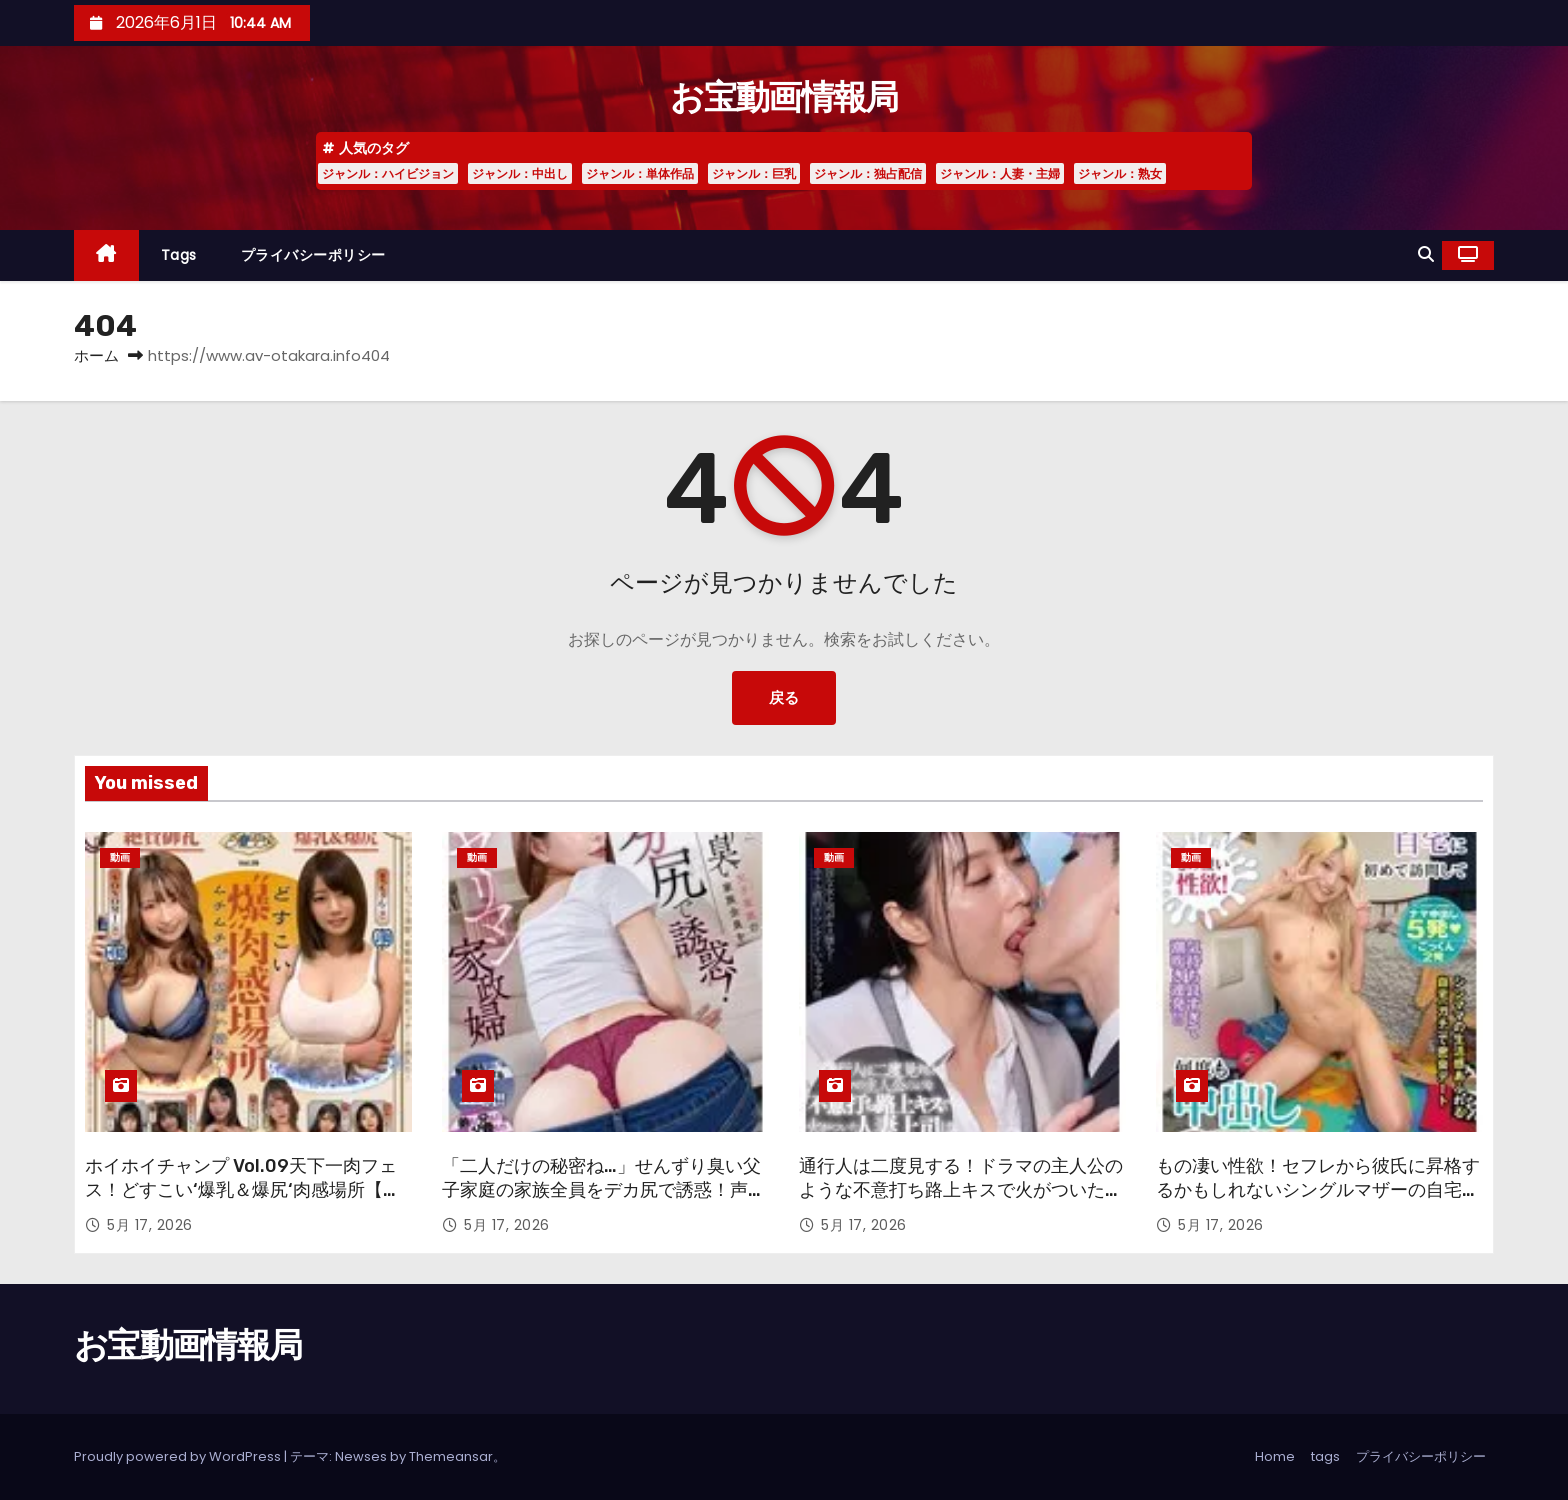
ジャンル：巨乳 (754, 173)
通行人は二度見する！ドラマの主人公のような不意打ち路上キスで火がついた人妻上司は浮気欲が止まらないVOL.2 (961, 1190)
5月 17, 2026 (150, 1225)
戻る (784, 697)
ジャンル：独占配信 (868, 173)
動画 (120, 857)
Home (1275, 1456)
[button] (1426, 254)
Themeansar (451, 1456)
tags (179, 255)
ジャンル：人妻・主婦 (1000, 173)
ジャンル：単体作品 (640, 173)
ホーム (96, 355)
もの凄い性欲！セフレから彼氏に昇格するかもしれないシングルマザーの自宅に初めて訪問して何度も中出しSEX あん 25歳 (1318, 1202)
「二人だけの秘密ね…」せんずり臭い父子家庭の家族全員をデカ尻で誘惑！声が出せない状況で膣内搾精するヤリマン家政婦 (604, 1202)
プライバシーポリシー (313, 255)
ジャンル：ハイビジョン (388, 173)
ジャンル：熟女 (1120, 173)
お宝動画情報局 (783, 97)
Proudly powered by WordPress (179, 1456)
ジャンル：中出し (520, 173)
